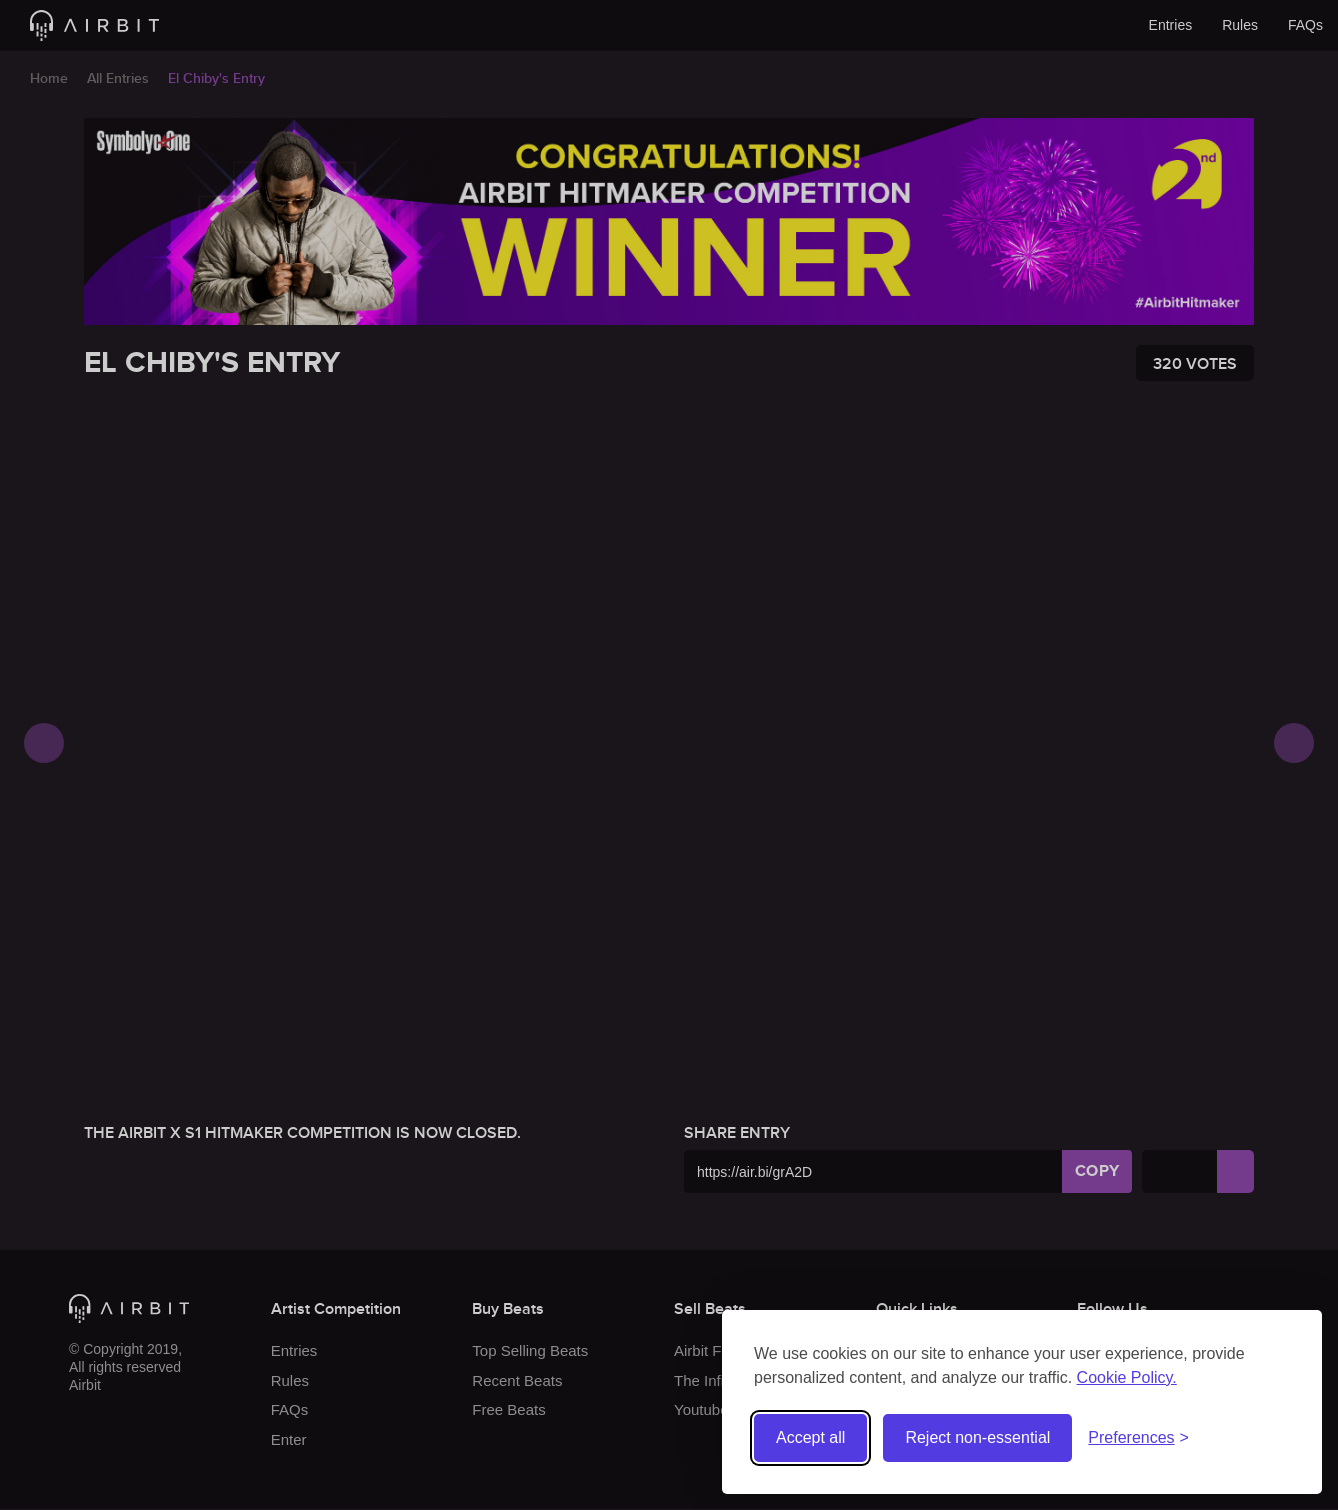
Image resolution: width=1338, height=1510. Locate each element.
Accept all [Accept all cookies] (810, 1437)
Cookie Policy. (1127, 1377)
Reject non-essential (977, 1437)
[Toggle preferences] (1138, 1438)
